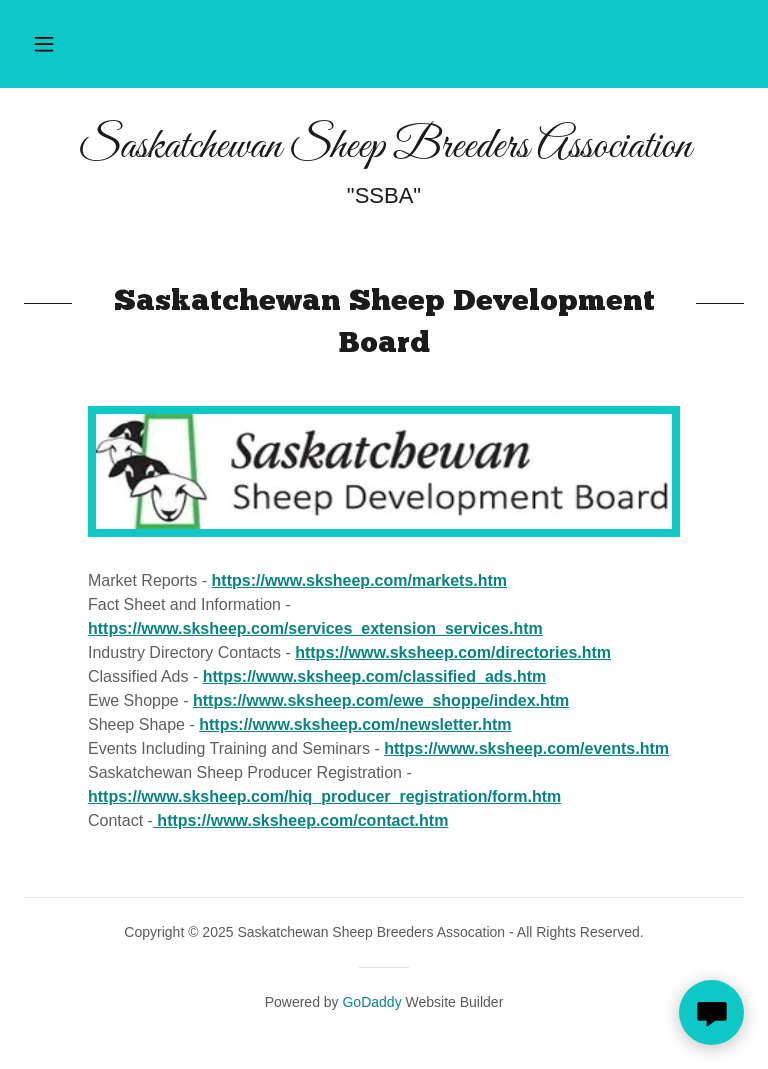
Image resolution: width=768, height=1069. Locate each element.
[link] (384, 151)
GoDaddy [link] (371, 1002)
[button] (44, 44)
